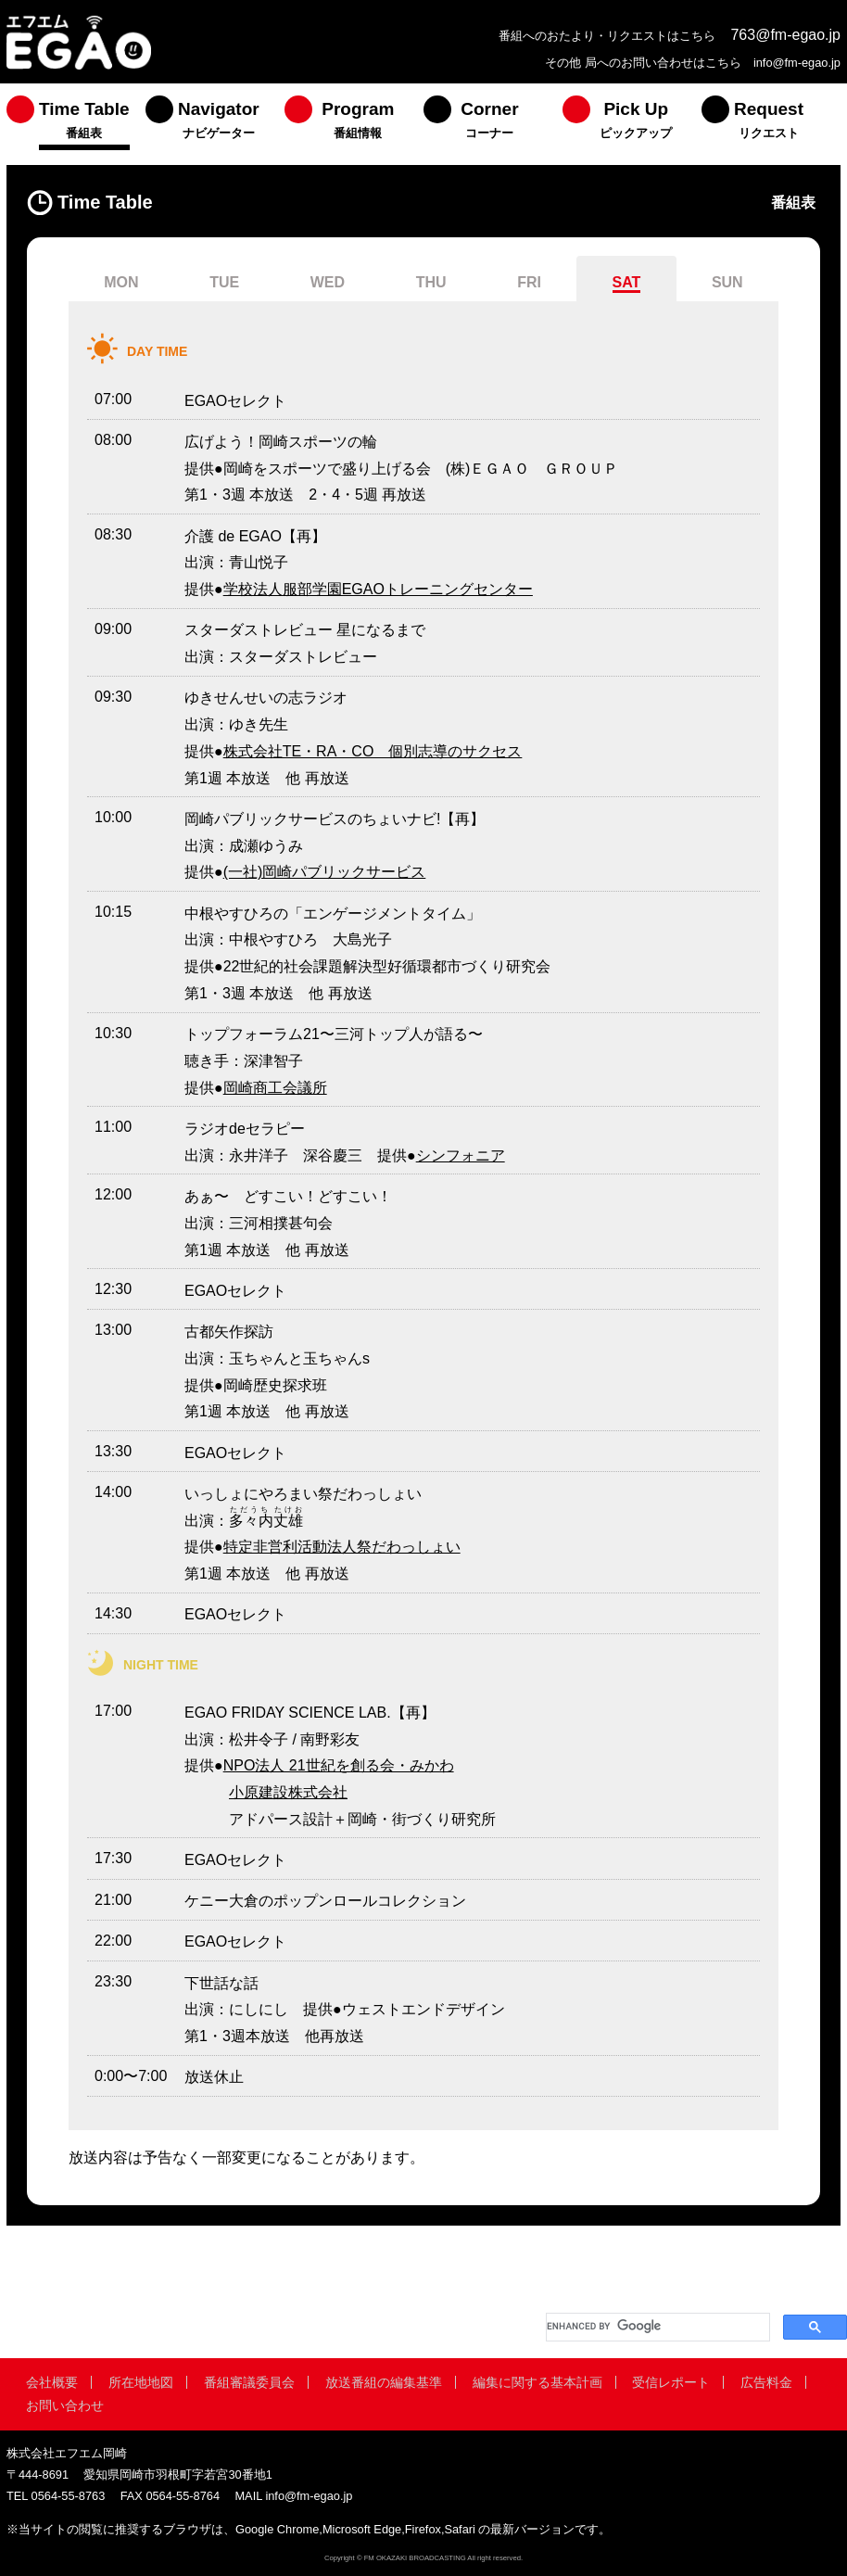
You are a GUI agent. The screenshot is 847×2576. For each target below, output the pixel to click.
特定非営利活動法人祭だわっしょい (342, 1546)
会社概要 (52, 2382)
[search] (656, 2326)
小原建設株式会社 (288, 1792)
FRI (529, 282)
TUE (224, 282)
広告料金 (766, 2382)
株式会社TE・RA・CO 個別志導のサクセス (373, 751)
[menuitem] (75, 124)
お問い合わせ (65, 2405)
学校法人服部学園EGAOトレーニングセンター (378, 589)
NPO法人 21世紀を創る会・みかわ (338, 1765)
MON (121, 282)
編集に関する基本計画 (537, 2382)
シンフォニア (460, 1155)
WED (327, 282)
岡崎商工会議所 (275, 1088)
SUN (727, 282)
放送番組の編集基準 (383, 2382)
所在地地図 (140, 2382)
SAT (627, 282)
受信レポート (671, 2382)
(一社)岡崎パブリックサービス (324, 872)
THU (431, 282)
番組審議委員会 (249, 2382)
